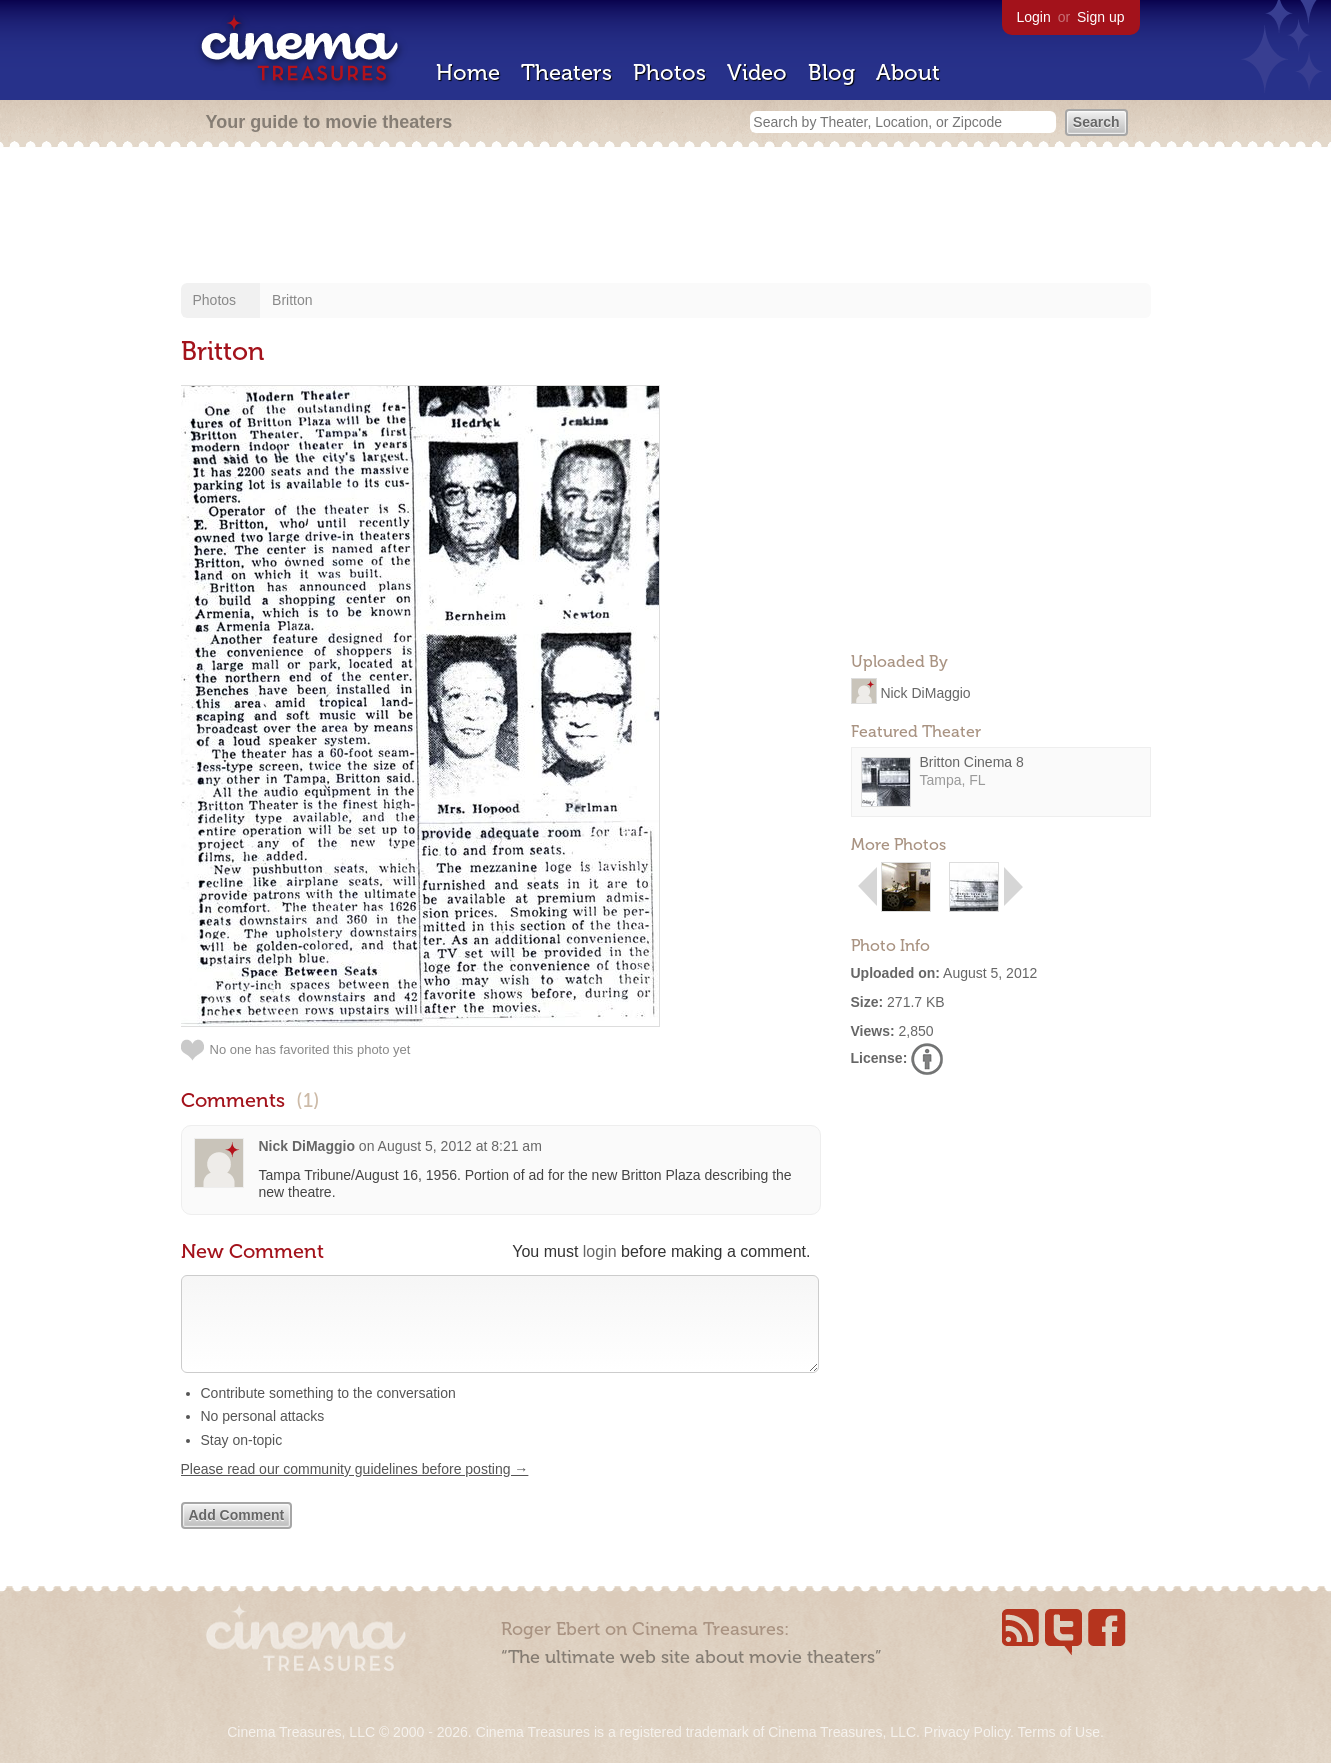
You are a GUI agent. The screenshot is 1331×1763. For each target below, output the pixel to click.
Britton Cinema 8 (972, 762)
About (908, 72)
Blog (831, 72)
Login (1034, 17)
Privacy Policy (967, 1732)
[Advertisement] (666, 217)
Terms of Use (1058, 1732)
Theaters (566, 72)
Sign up (1100, 17)
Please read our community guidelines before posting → (355, 1489)
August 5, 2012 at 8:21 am (460, 1146)
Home (468, 72)
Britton (292, 300)
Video (757, 72)
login (600, 1251)
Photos (669, 72)
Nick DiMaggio (925, 692)
